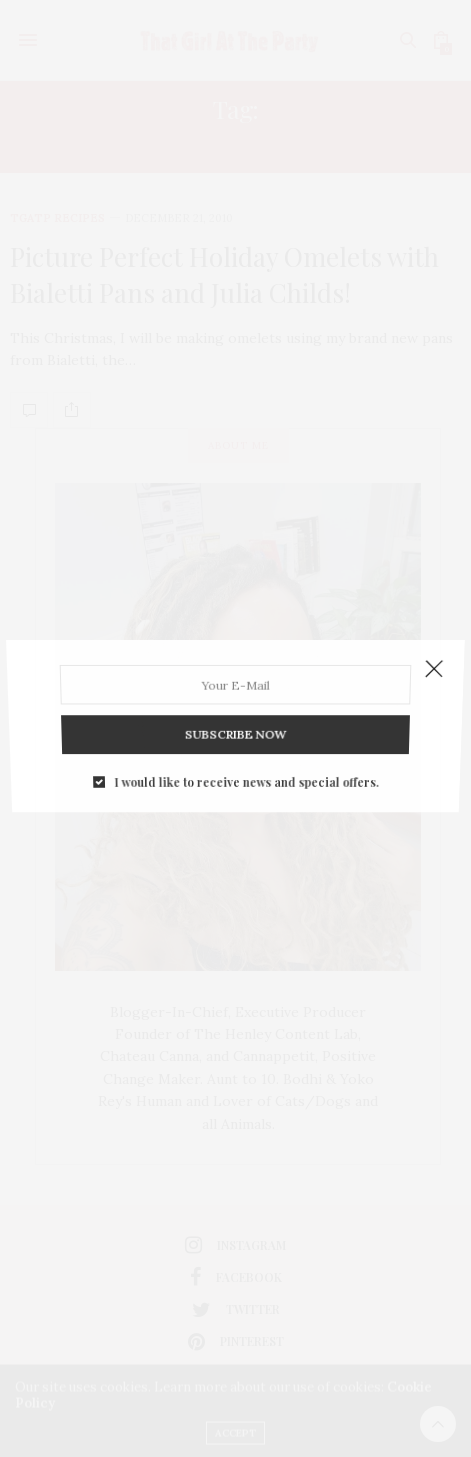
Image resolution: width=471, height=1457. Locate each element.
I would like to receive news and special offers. (245, 764)
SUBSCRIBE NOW (235, 723)
